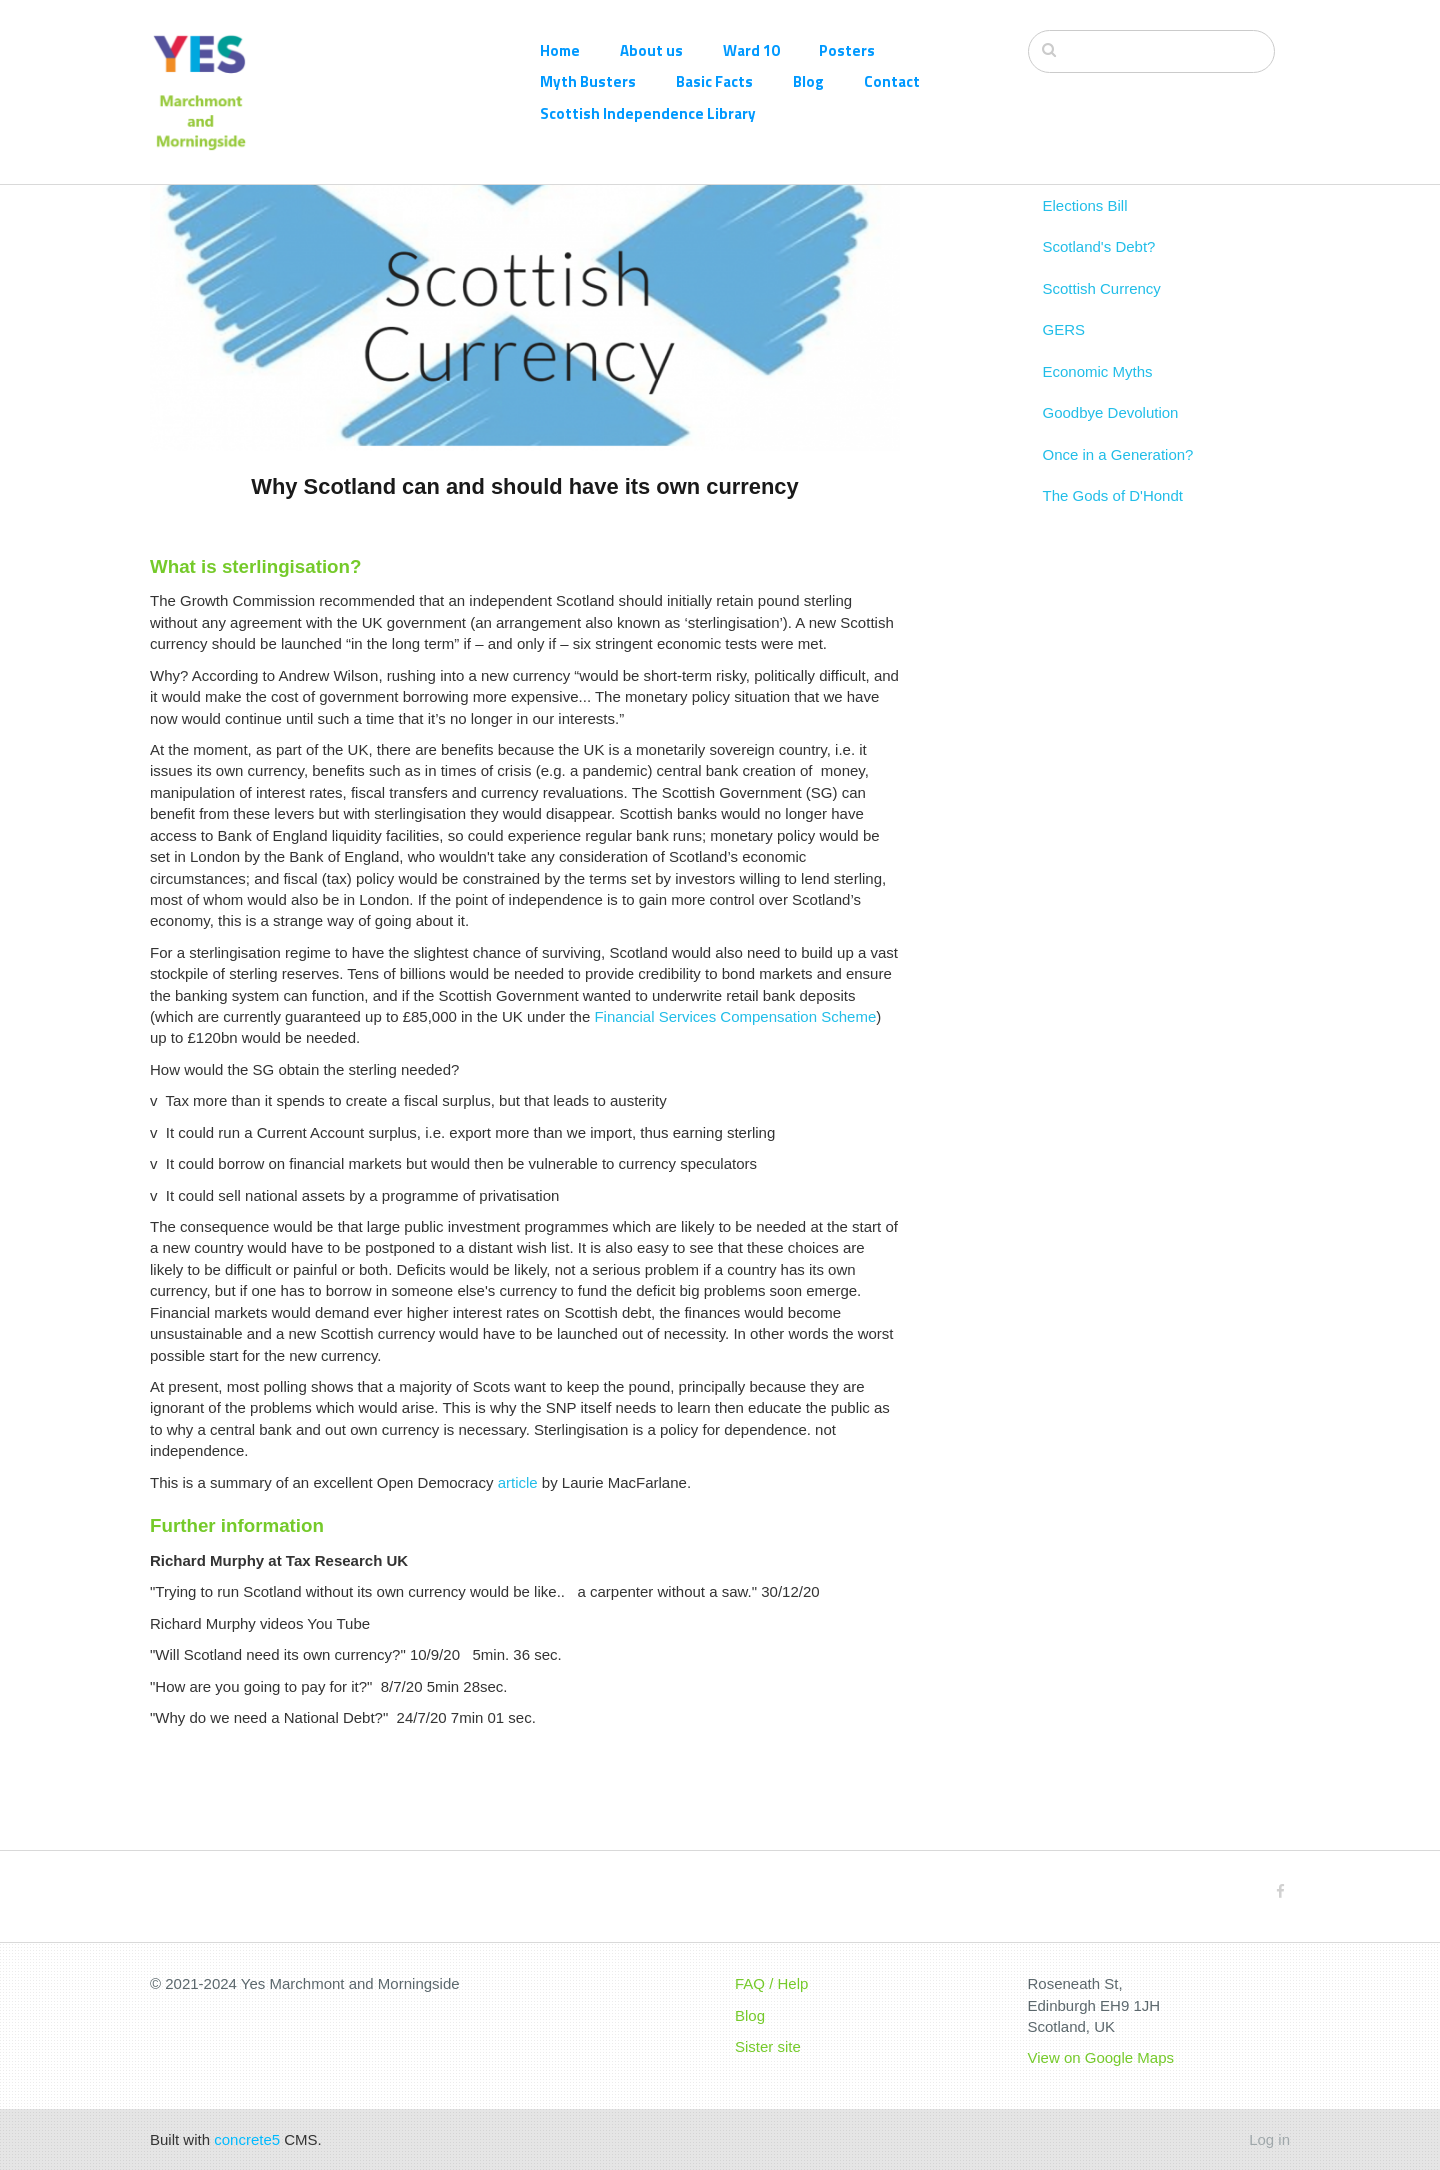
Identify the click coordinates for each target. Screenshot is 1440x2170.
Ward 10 (751, 50)
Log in (1269, 2139)
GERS (1064, 423)
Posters (847, 50)
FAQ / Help (771, 1983)
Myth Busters (588, 81)
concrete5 (247, 2139)
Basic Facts (714, 81)
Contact (892, 81)
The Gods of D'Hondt (1113, 588)
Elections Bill (1085, 298)
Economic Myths (1098, 464)
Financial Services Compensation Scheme (735, 1016)
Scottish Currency (1102, 381)
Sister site (768, 2046)
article (518, 1482)
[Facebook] (1280, 1891)
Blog (808, 81)
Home (560, 50)
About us (651, 50)
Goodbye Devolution (1111, 505)
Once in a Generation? (1118, 547)
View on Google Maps (1101, 2057)
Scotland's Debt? (1099, 340)
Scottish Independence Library (648, 113)
